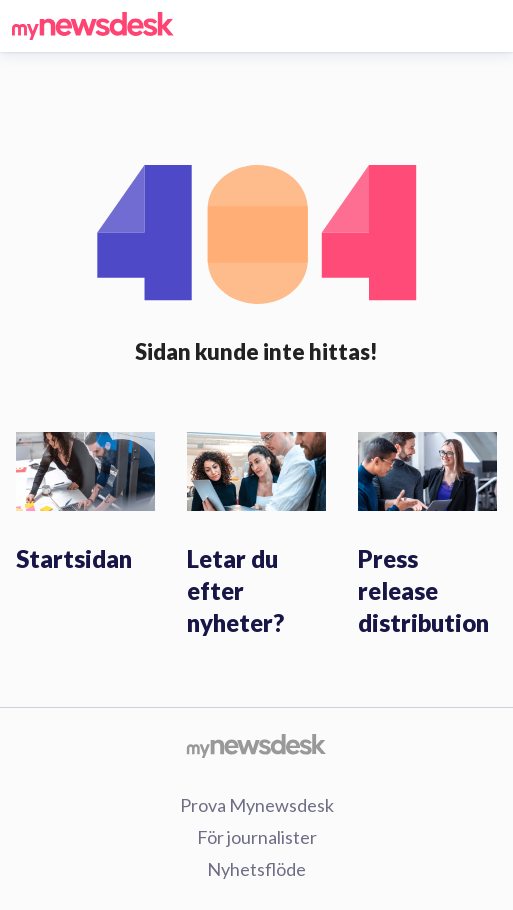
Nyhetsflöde (256, 869)
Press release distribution (423, 590)
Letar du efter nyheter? (235, 590)
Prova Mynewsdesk (257, 805)
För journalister (257, 837)
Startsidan (74, 558)
